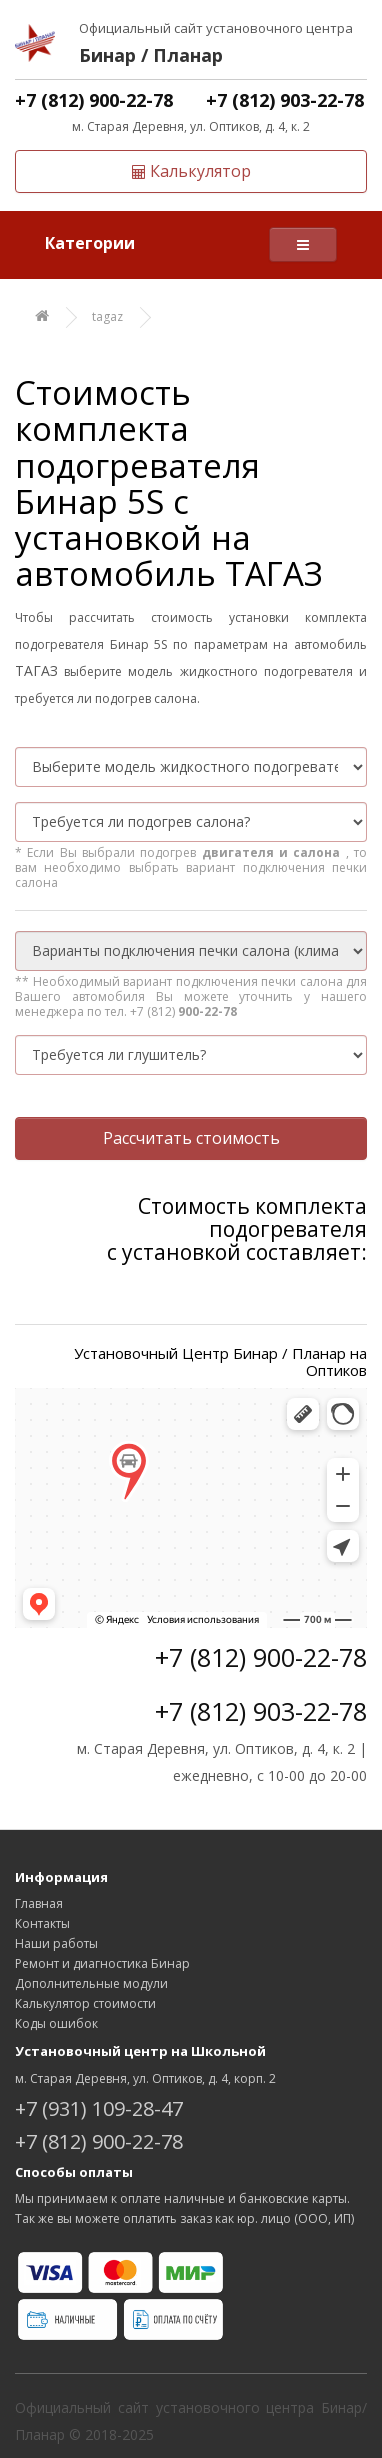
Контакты (42, 1923)
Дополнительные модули (91, 1983)
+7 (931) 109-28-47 (99, 2108)
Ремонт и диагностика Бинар (102, 1963)
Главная (39, 1903)
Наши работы (56, 1943)
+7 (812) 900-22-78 (94, 100)
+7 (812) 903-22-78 (285, 100)
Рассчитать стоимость (191, 1138)
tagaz (107, 316)
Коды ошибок (56, 2023)
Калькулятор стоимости (85, 2003)
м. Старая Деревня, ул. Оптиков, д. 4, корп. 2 (145, 2078)
